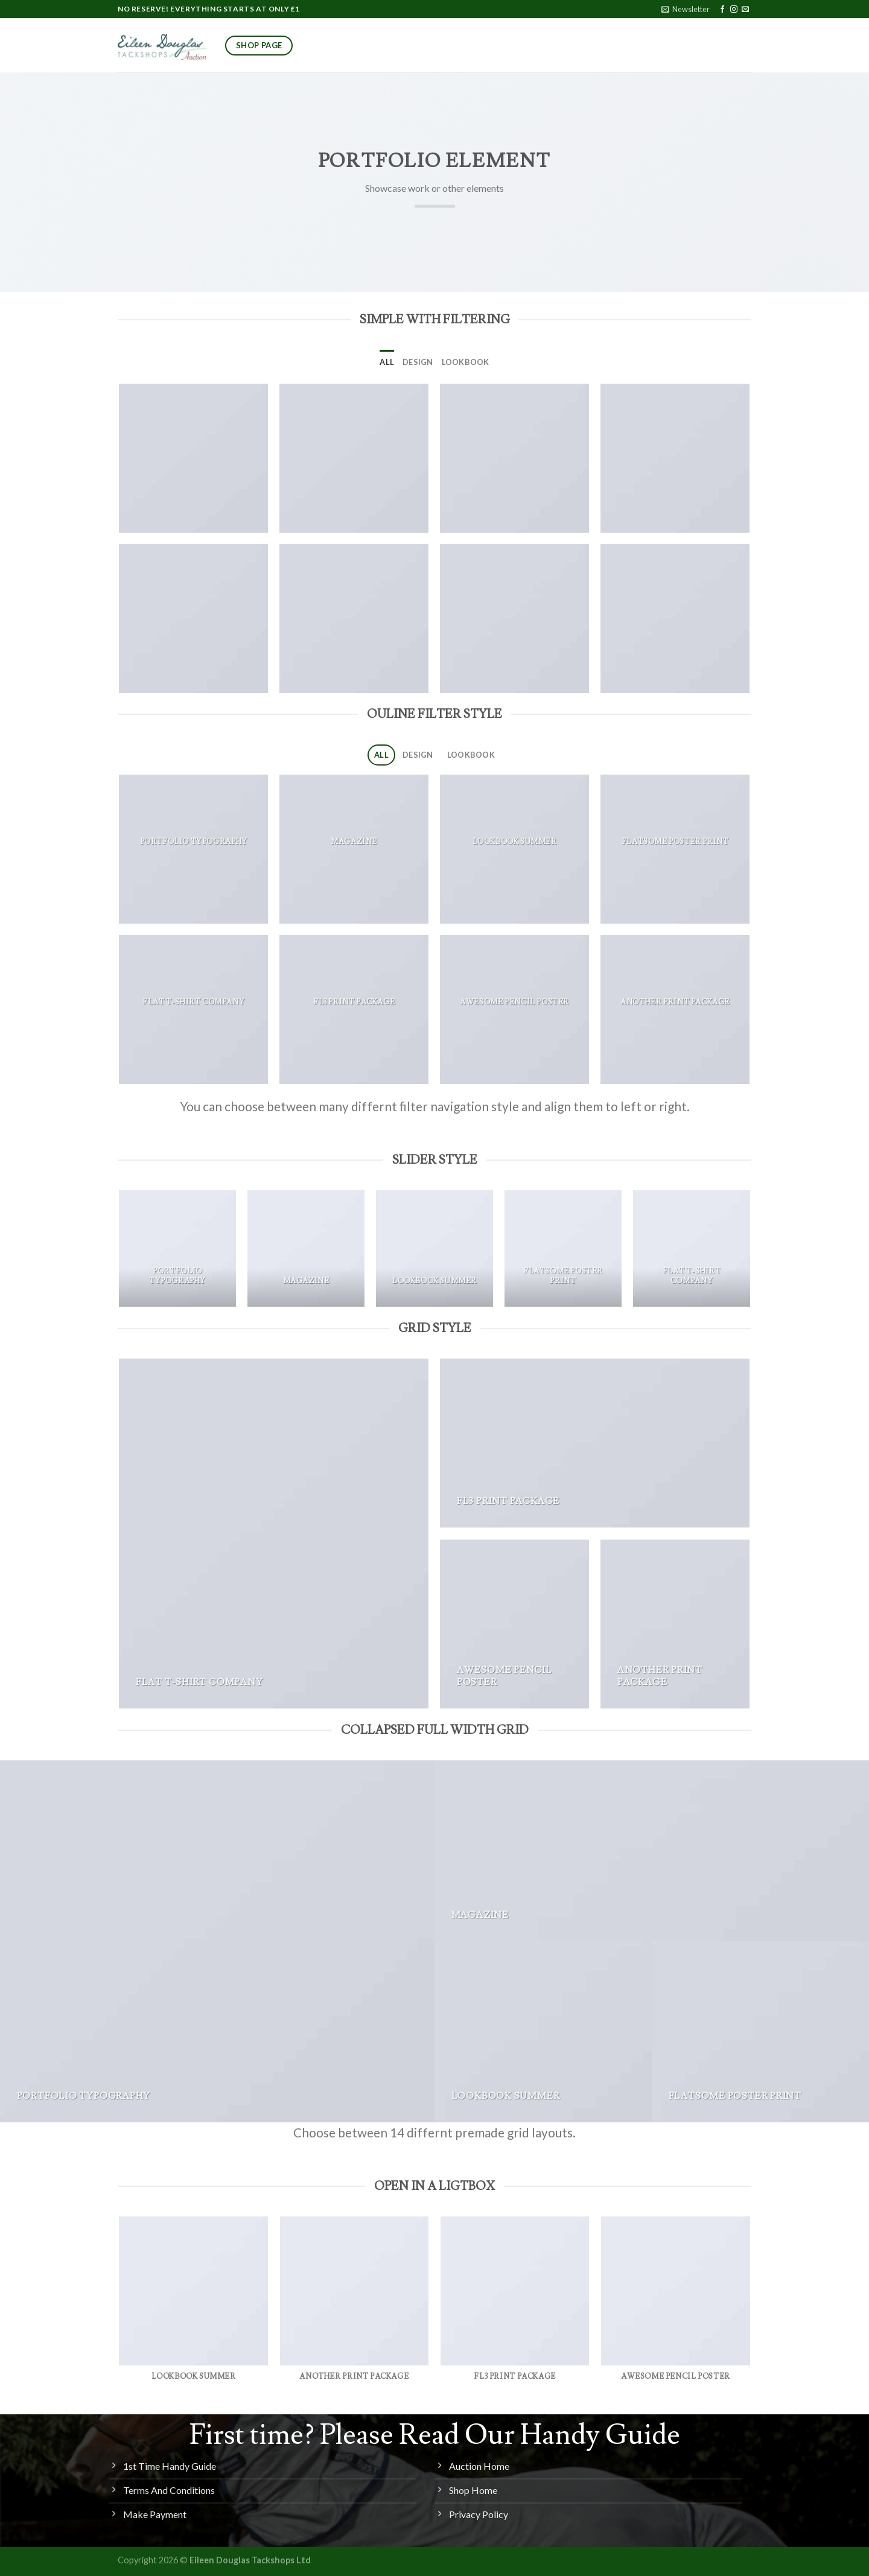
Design (418, 362)
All (387, 362)
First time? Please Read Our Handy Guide (434, 2435)
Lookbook (465, 362)
